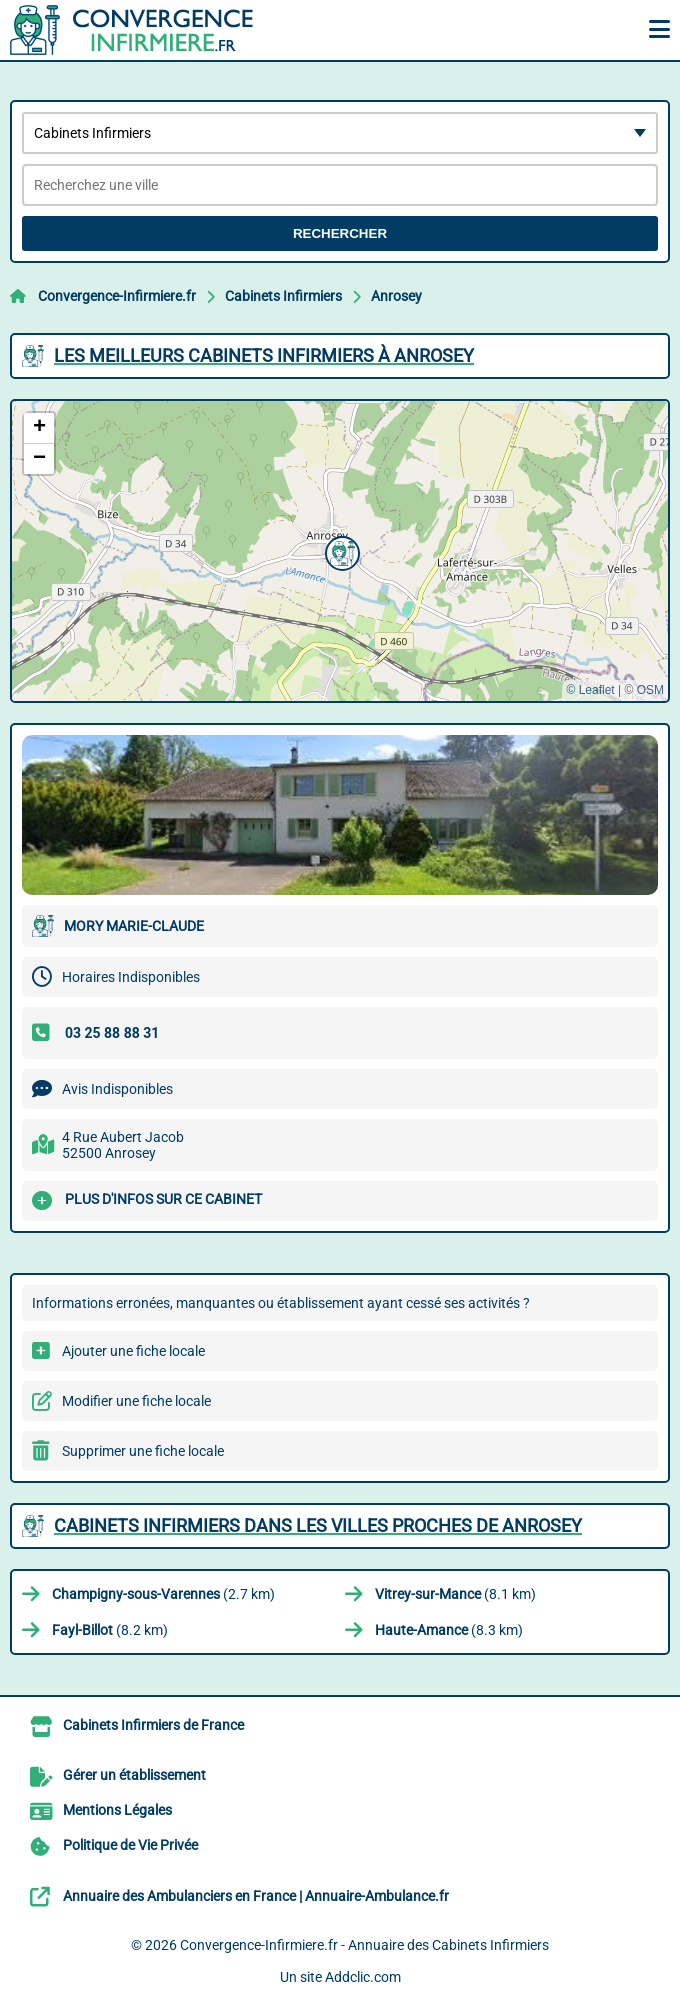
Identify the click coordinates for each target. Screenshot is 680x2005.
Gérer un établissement (134, 1775)
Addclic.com (363, 1977)
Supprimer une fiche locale (143, 1451)
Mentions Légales (117, 1810)
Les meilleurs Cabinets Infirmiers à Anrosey (264, 355)
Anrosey (396, 296)
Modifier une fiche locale (136, 1401)
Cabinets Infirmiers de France (153, 1725)
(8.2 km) (110, 1630)
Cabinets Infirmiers (283, 296)
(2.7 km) (163, 1594)
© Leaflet (590, 690)
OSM (650, 690)
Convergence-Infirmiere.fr (117, 296)
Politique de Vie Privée (130, 1845)
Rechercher (340, 233)
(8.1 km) (455, 1594)
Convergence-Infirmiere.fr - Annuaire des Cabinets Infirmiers (364, 1945)
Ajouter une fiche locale (133, 1351)
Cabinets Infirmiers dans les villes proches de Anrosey (318, 1525)
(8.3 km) (449, 1630)
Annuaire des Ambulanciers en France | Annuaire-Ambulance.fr (256, 1896)
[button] (340, 551)
